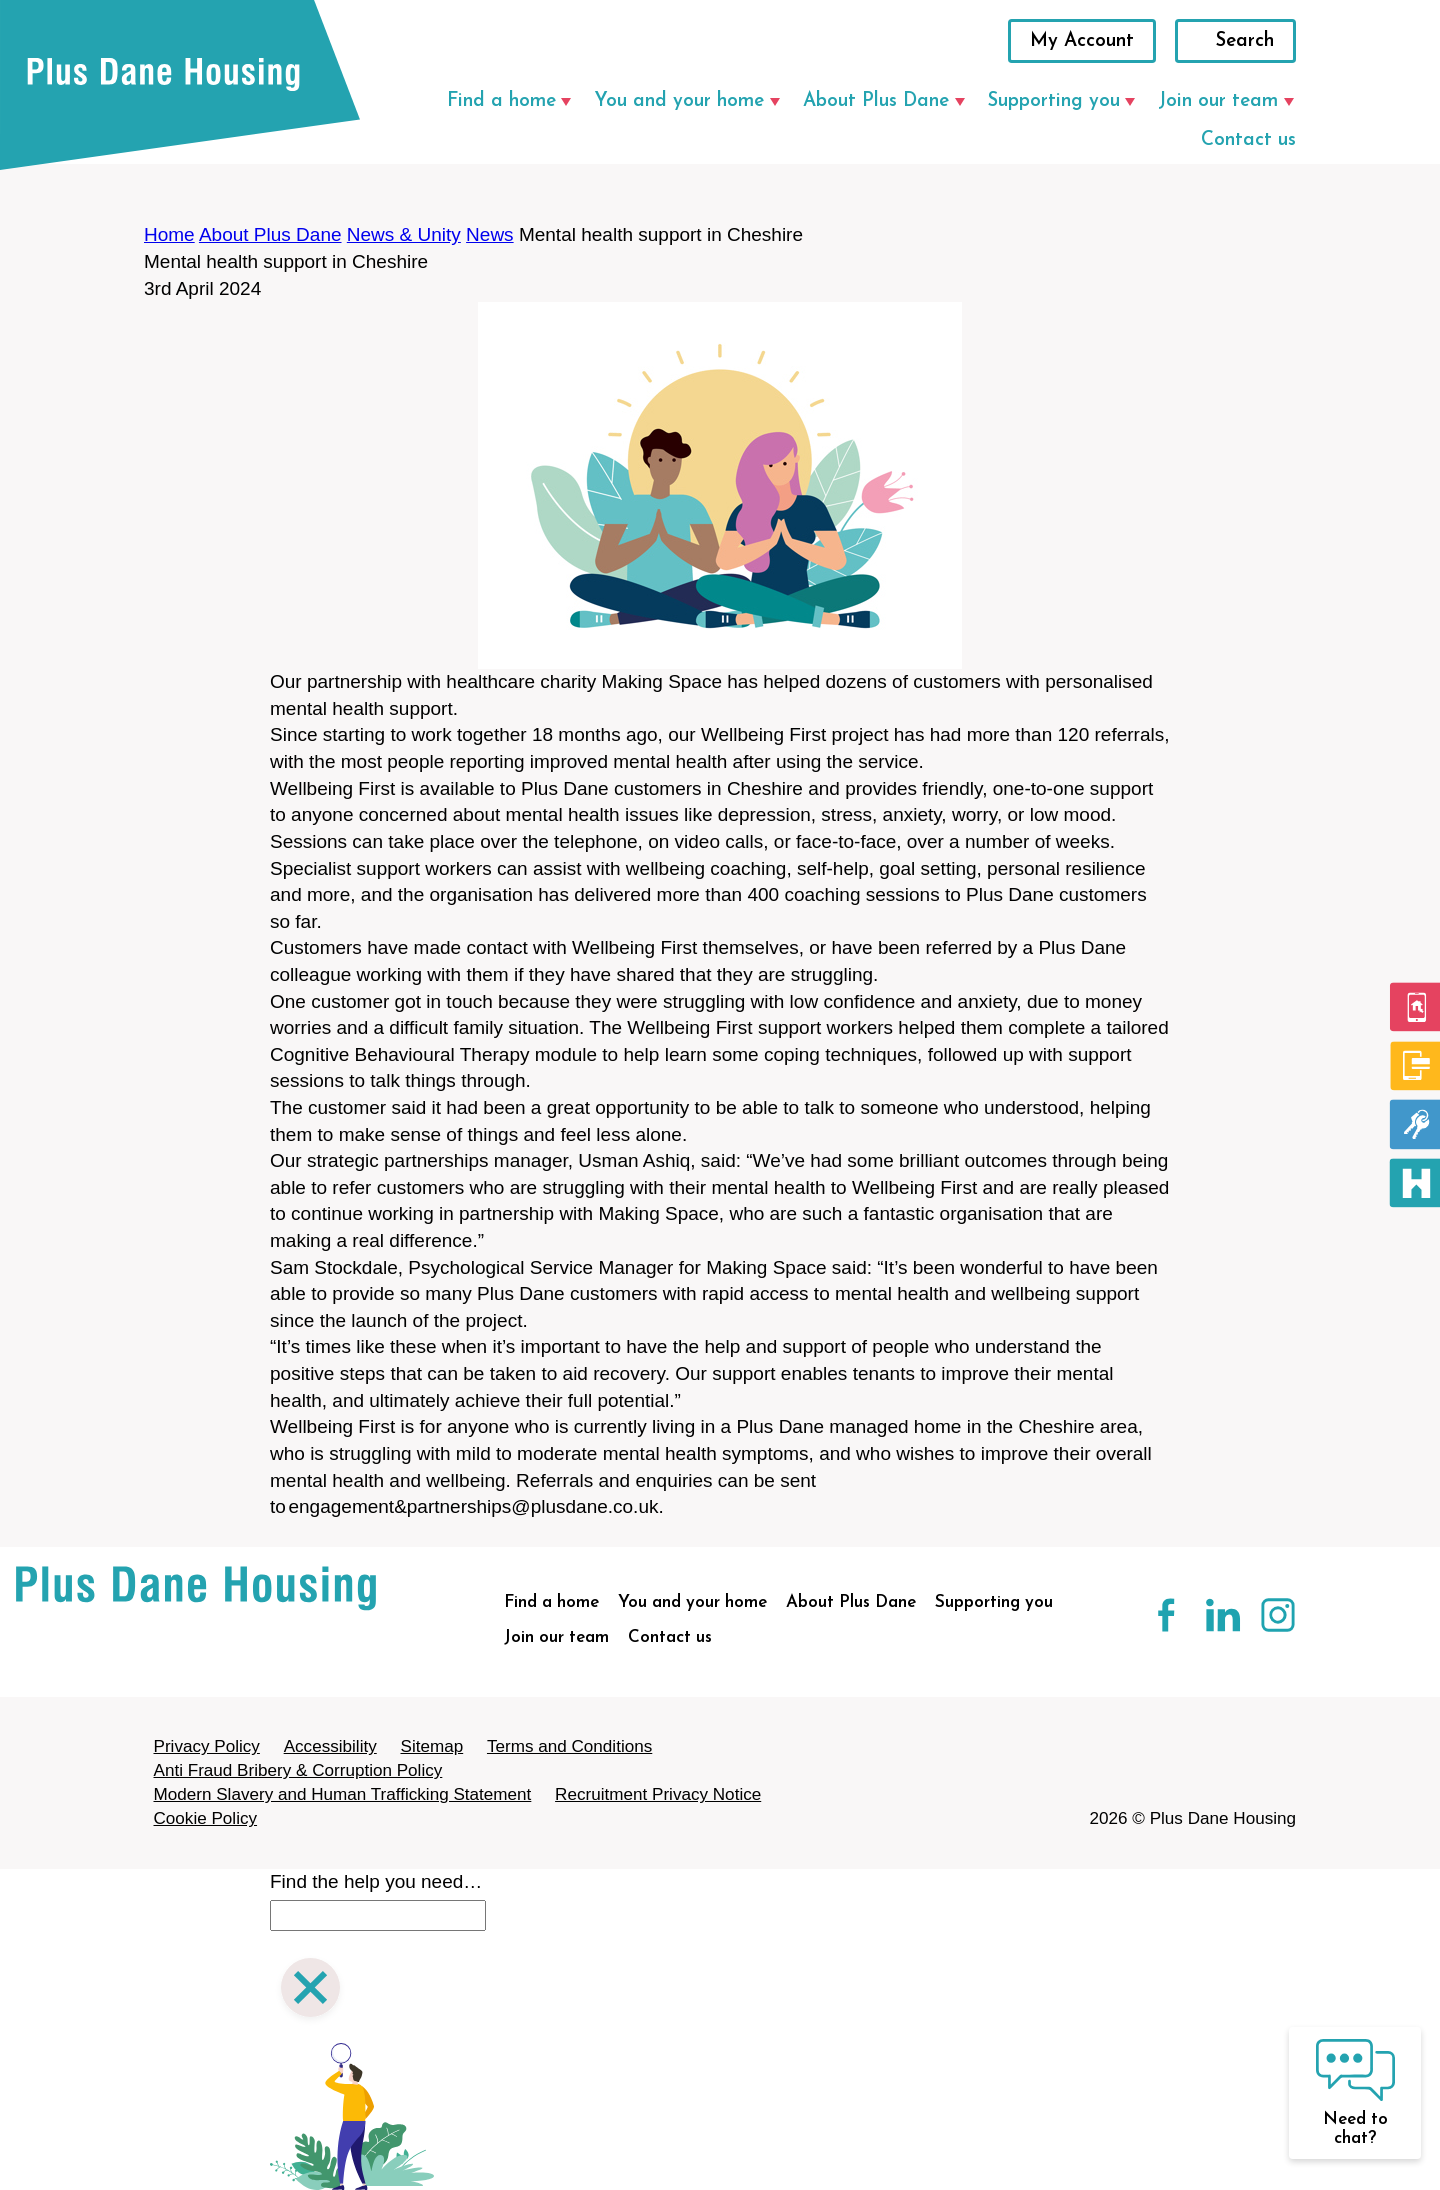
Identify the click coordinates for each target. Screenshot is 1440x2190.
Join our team (1218, 101)
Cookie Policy (206, 1818)
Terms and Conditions (569, 1746)
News (490, 234)
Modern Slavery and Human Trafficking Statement (343, 1794)
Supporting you (1054, 101)
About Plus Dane (876, 101)
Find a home (501, 101)
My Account (1082, 41)
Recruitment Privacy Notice (658, 1794)
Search (1245, 41)
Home (169, 234)
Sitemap (431, 1746)
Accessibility (330, 1746)
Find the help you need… (376, 1881)
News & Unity (404, 234)
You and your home (679, 101)
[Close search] (310, 1990)
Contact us (1248, 140)
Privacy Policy (207, 1746)
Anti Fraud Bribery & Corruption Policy (298, 1770)
